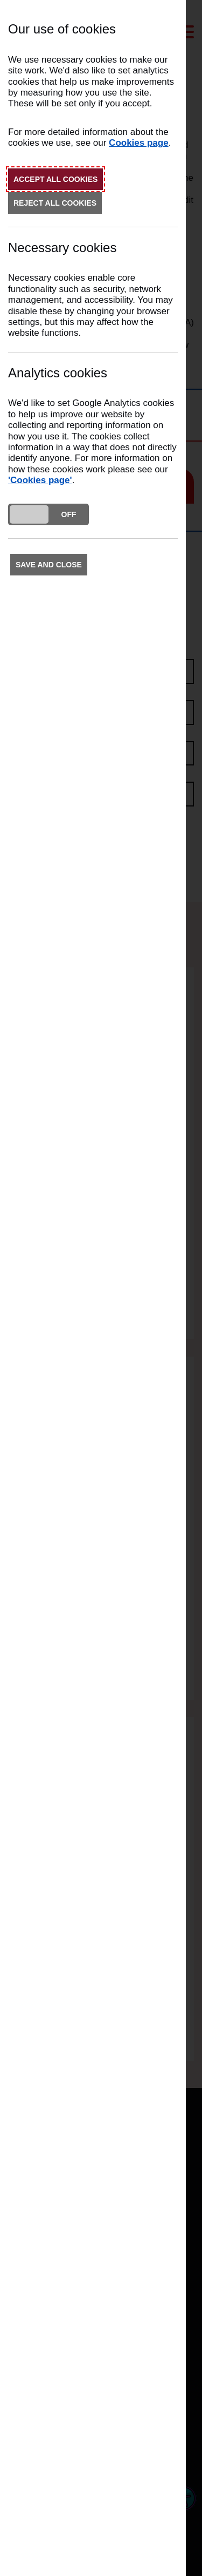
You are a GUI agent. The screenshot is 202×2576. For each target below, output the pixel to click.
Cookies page (139, 143)
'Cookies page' (40, 480)
